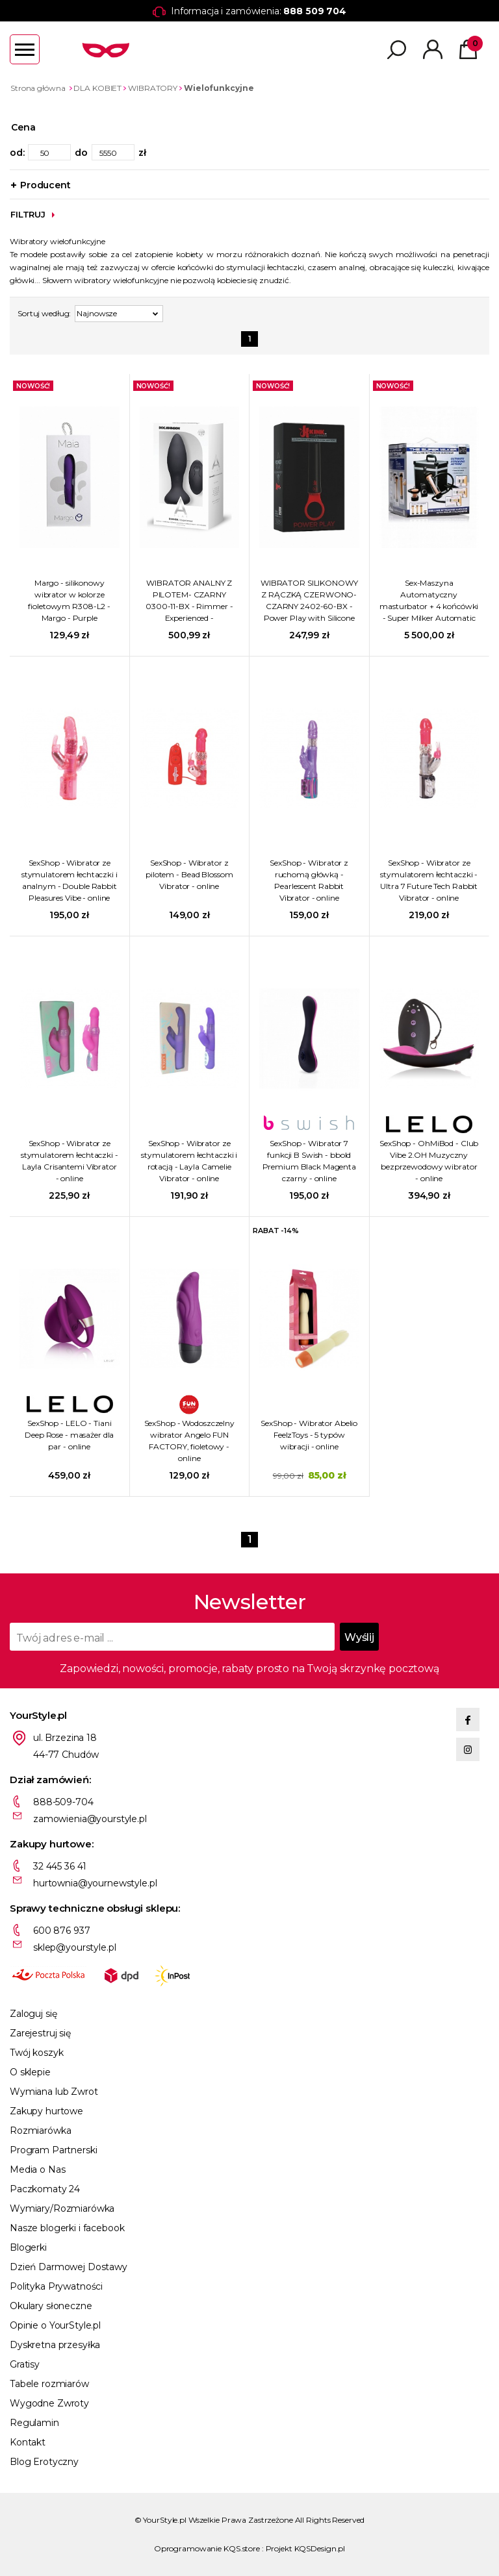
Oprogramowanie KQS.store (207, 2548)
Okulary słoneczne (51, 2306)
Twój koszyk (36, 2052)
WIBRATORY (152, 88)
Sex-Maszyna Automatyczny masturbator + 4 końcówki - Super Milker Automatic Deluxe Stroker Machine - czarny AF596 (428, 601)
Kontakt (27, 2442)
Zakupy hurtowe (46, 2111)
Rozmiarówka (40, 2130)
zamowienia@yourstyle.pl (90, 1819)
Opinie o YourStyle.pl (55, 2325)
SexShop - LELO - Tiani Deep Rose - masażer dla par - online (69, 1434)
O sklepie (30, 2072)
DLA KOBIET (97, 88)
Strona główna (37, 88)
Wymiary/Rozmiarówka (62, 2208)
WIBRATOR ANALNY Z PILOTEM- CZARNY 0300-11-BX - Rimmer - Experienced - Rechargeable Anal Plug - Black (189, 601)
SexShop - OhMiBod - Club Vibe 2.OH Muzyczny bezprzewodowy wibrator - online (428, 1160)
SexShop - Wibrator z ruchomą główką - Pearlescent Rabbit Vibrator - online (309, 880)
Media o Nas (37, 2169)
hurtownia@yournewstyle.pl (95, 1883)
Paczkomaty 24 (45, 2189)
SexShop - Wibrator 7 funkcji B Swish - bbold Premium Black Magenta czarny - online (309, 1160)
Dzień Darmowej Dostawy (68, 2267)
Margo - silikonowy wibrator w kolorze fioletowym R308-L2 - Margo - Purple (69, 600)
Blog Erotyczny (44, 2462)
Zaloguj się (33, 2014)
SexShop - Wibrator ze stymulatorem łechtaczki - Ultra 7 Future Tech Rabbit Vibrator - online (429, 880)
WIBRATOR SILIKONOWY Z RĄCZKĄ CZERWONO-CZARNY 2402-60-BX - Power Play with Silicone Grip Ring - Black (309, 601)
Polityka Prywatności (56, 2286)
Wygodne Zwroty (49, 2403)
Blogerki (28, 2247)
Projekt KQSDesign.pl (306, 2548)
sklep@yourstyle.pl (74, 1947)
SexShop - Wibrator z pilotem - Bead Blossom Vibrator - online (189, 874)
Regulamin (34, 2423)
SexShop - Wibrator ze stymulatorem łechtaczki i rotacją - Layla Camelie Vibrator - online (189, 1160)
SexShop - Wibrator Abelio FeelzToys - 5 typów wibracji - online (309, 1434)
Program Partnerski (53, 2150)
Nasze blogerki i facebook (67, 2228)
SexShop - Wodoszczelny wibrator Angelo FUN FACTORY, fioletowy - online (189, 1440)
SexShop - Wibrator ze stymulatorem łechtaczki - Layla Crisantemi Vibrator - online (69, 1160)
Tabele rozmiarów (49, 2384)
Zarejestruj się (40, 2033)
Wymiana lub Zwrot (54, 2091)
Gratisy (25, 2364)
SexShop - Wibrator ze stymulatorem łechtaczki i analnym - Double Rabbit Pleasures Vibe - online (69, 880)
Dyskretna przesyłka (55, 2345)
